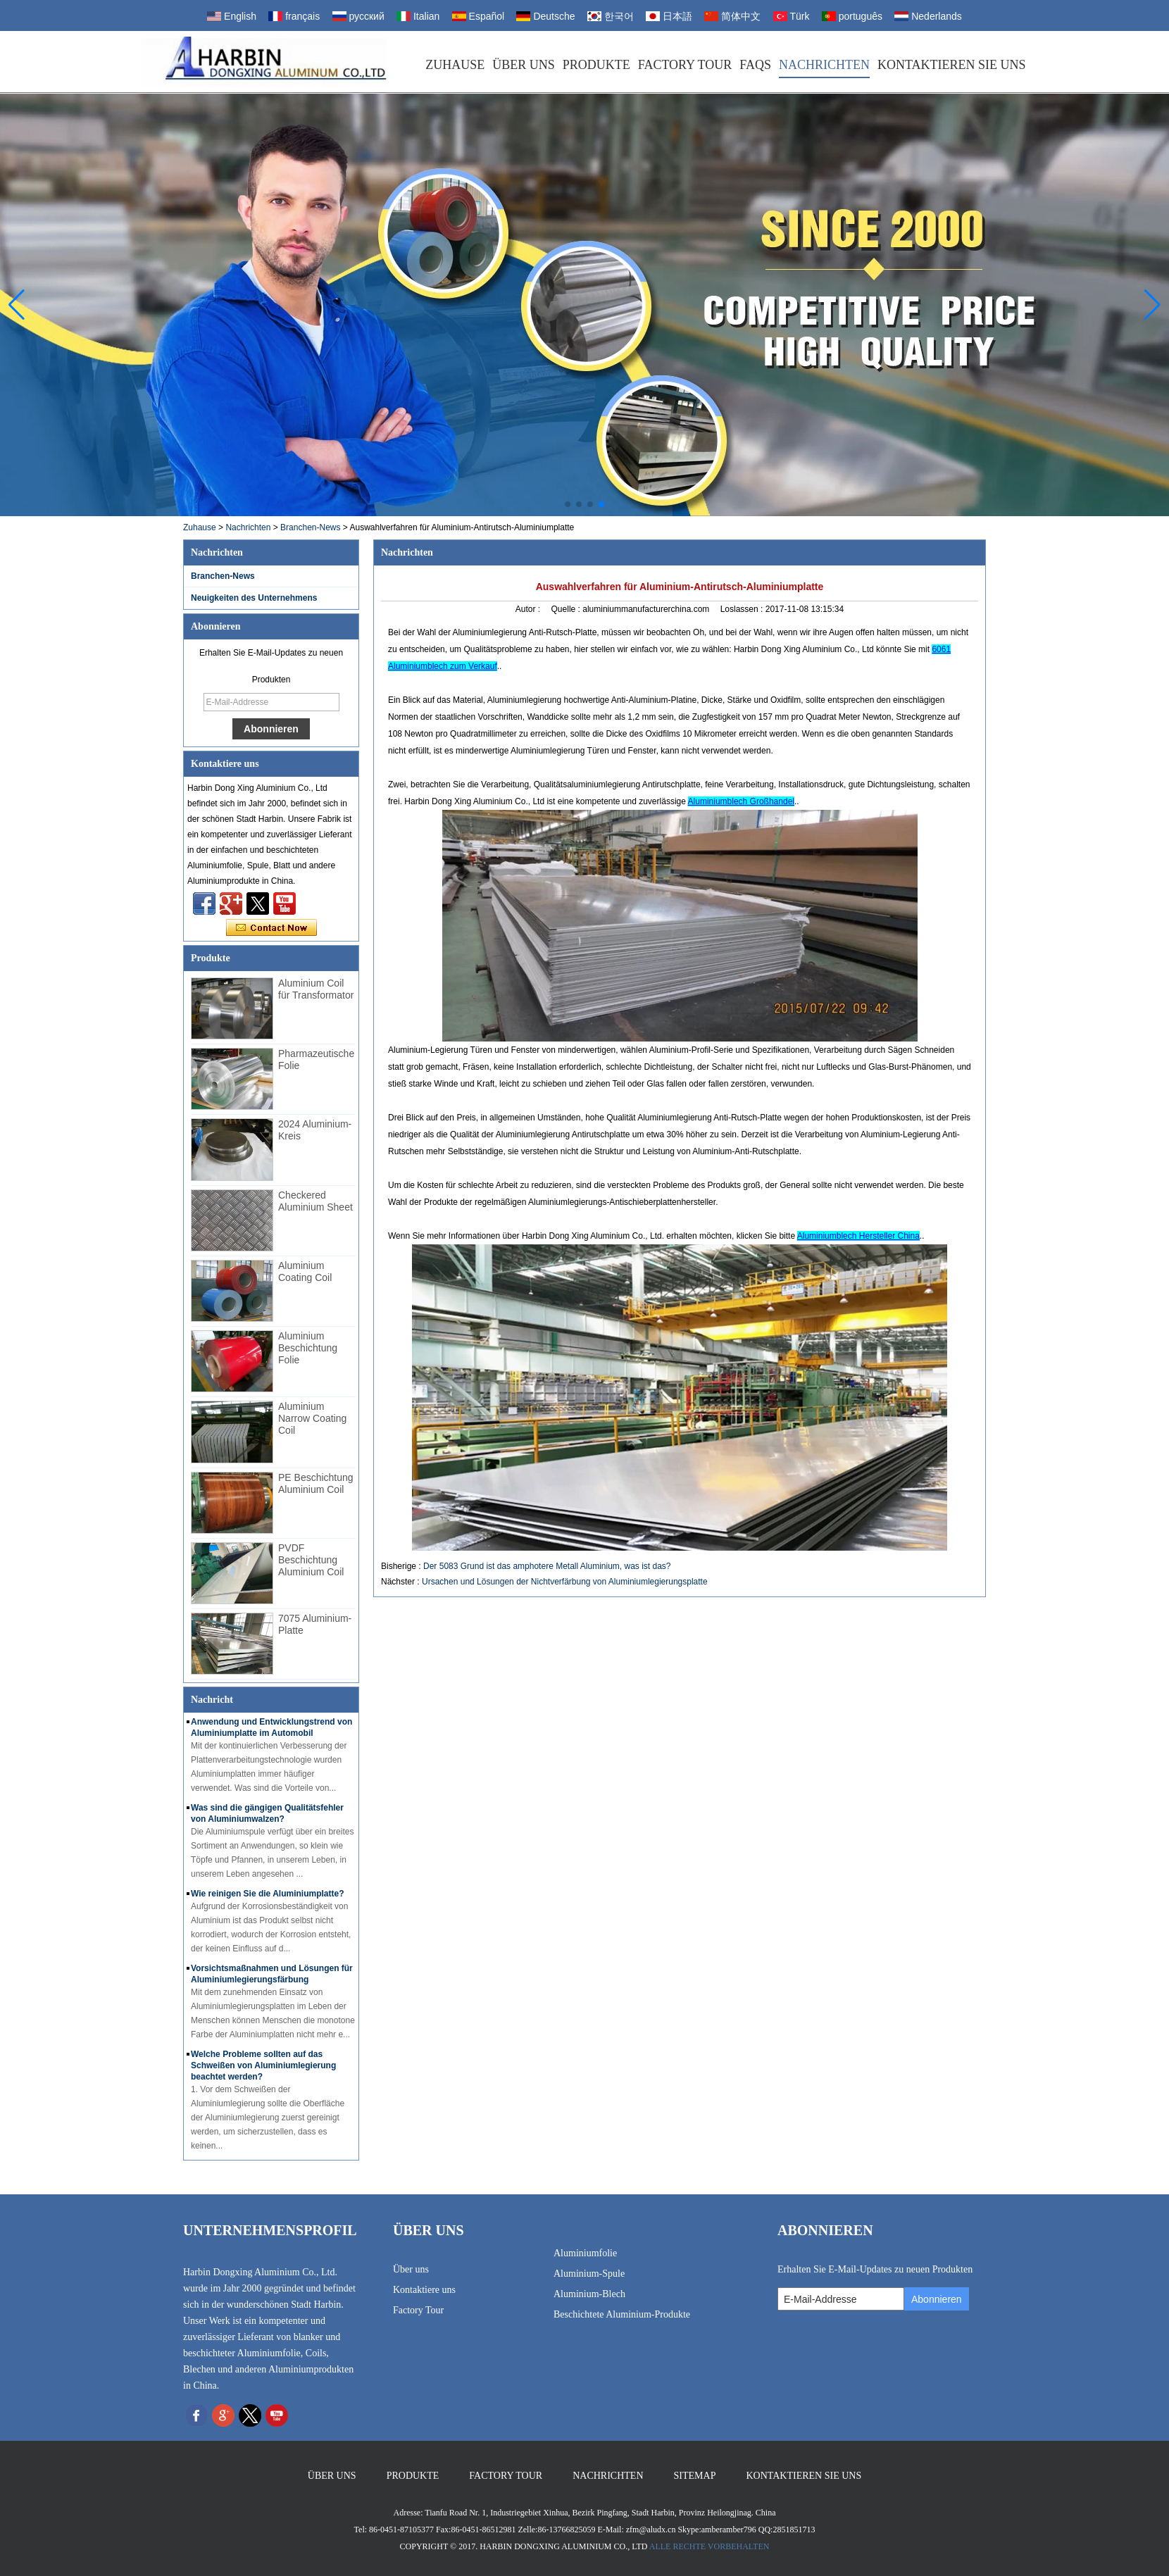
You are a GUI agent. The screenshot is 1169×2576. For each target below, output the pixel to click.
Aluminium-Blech (589, 2294)
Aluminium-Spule (589, 2273)
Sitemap (695, 2475)
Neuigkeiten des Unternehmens (254, 598)
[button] (567, 504)
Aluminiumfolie (585, 2253)
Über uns (523, 65)
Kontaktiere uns (424, 2289)
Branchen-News (310, 527)
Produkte (596, 65)
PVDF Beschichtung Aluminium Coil (311, 1559)
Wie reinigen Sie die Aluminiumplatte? (267, 1894)
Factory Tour (685, 65)
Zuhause (455, 65)
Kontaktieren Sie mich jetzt (271, 928)
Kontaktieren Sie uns (951, 65)
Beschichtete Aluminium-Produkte (622, 2314)
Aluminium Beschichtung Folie (307, 1347)
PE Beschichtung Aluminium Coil (316, 1483)
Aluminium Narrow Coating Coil (312, 1418)
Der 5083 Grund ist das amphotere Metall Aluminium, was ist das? (547, 1566)
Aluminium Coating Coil (305, 1271)
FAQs (755, 65)
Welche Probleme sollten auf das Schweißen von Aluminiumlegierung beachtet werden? (263, 2065)
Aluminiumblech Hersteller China (858, 1236)
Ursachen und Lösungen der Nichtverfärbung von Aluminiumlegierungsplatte (565, 1582)
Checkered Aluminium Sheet (315, 1201)
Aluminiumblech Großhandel (741, 801)
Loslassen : (742, 609)
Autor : (529, 609)
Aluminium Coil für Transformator (316, 989)
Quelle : (567, 609)
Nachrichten (824, 65)
